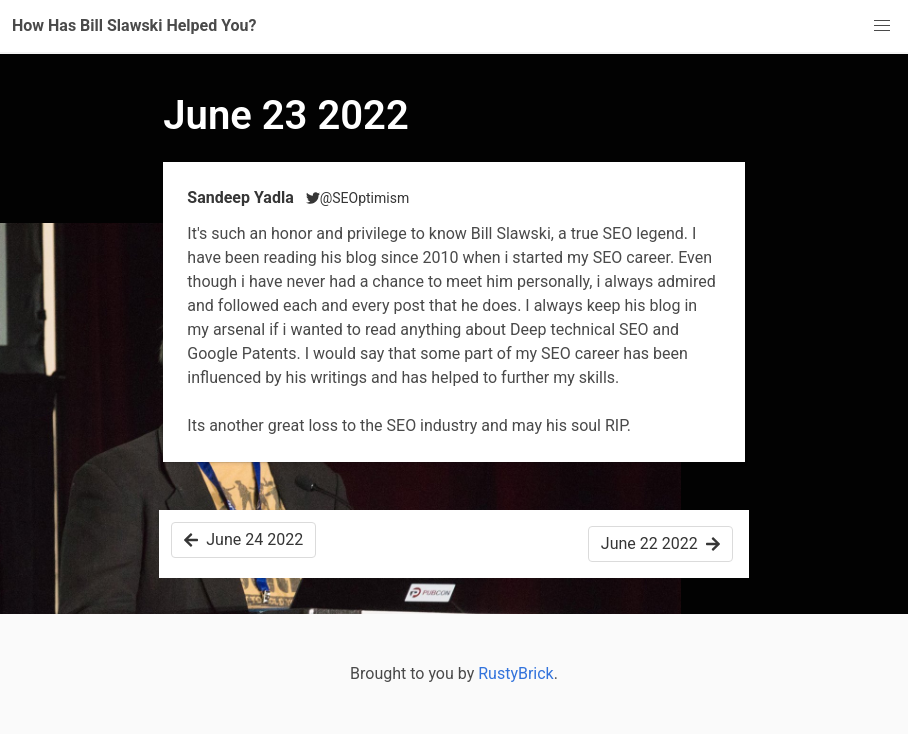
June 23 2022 (285, 115)
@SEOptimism (358, 198)
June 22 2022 (660, 543)
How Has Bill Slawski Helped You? (134, 25)
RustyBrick (516, 673)
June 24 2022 (243, 539)
